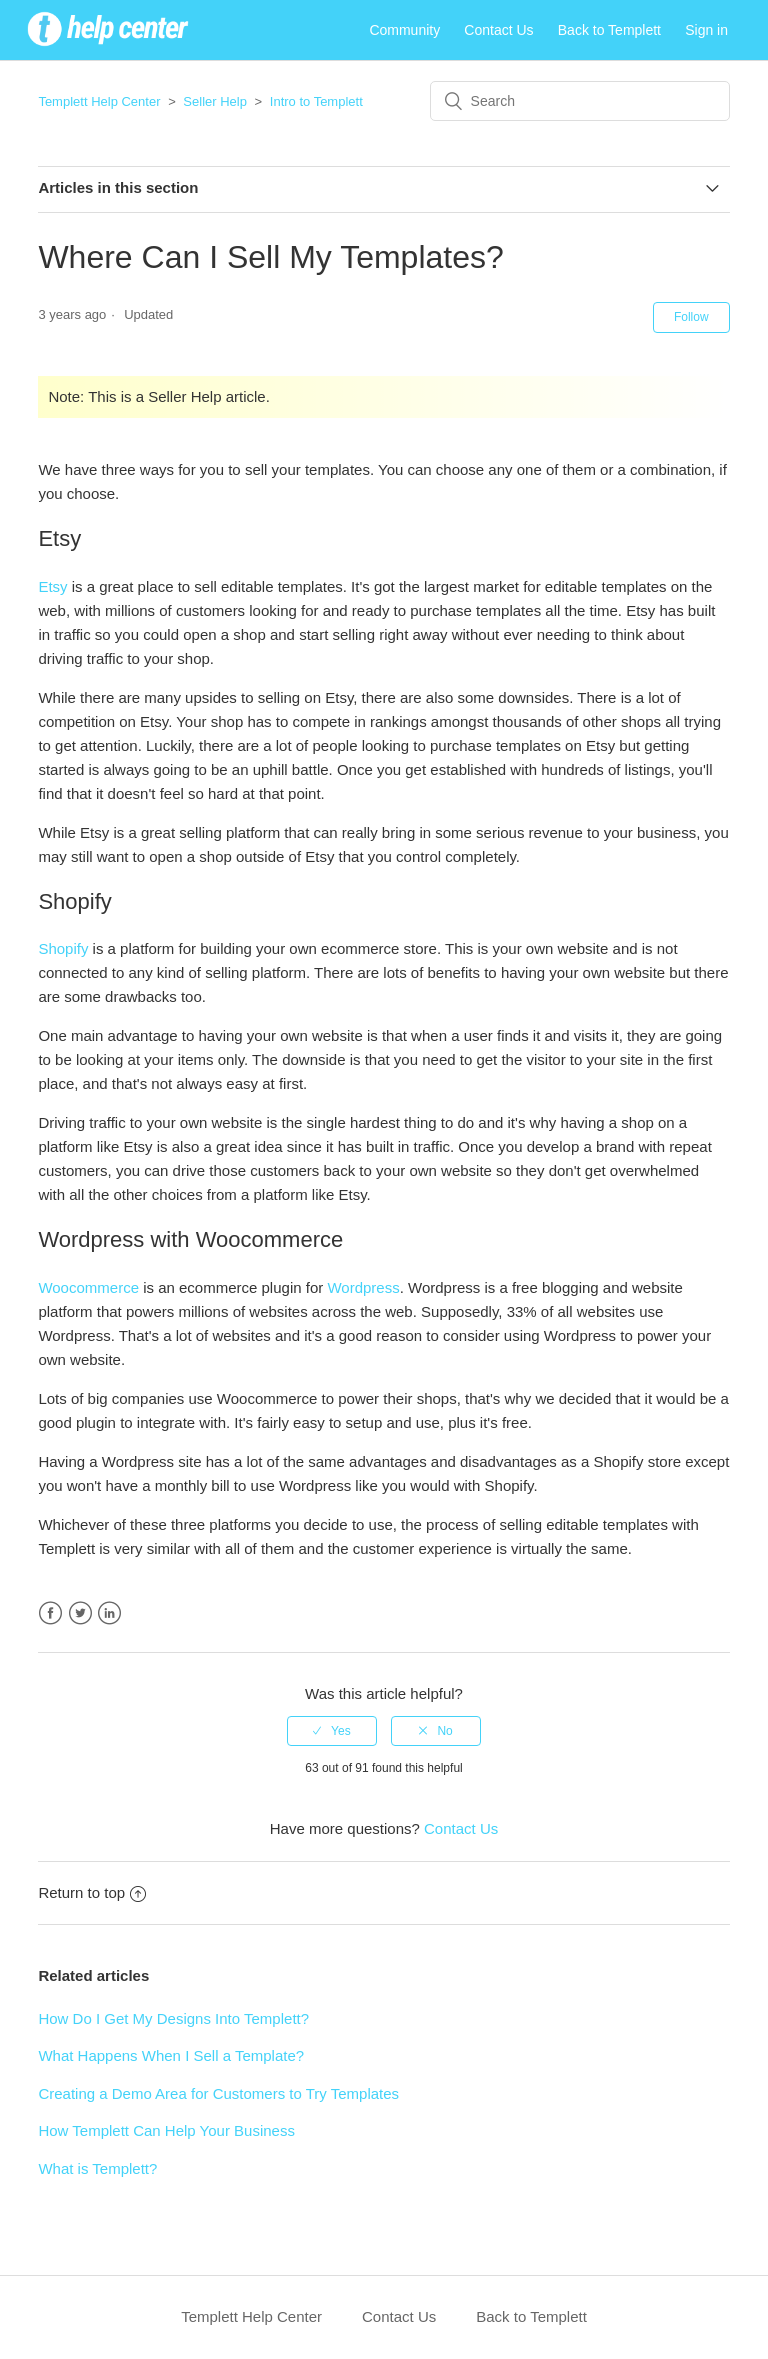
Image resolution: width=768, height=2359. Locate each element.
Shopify (63, 948)
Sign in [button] (706, 30)
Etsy (52, 586)
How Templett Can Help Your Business (166, 2130)
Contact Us (498, 30)
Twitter (80, 1613)
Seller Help (215, 101)
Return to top (92, 1892)
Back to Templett (609, 30)
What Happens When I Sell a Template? (171, 2055)
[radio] (332, 1731)
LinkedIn (109, 1613)
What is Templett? (97, 2168)
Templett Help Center (99, 101)
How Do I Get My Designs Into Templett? (173, 2018)
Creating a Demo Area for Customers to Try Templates (218, 2093)
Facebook (50, 1613)
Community (404, 30)
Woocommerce (88, 1287)
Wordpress (363, 1287)
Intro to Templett (316, 101)
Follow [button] (691, 317)
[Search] (580, 101)
